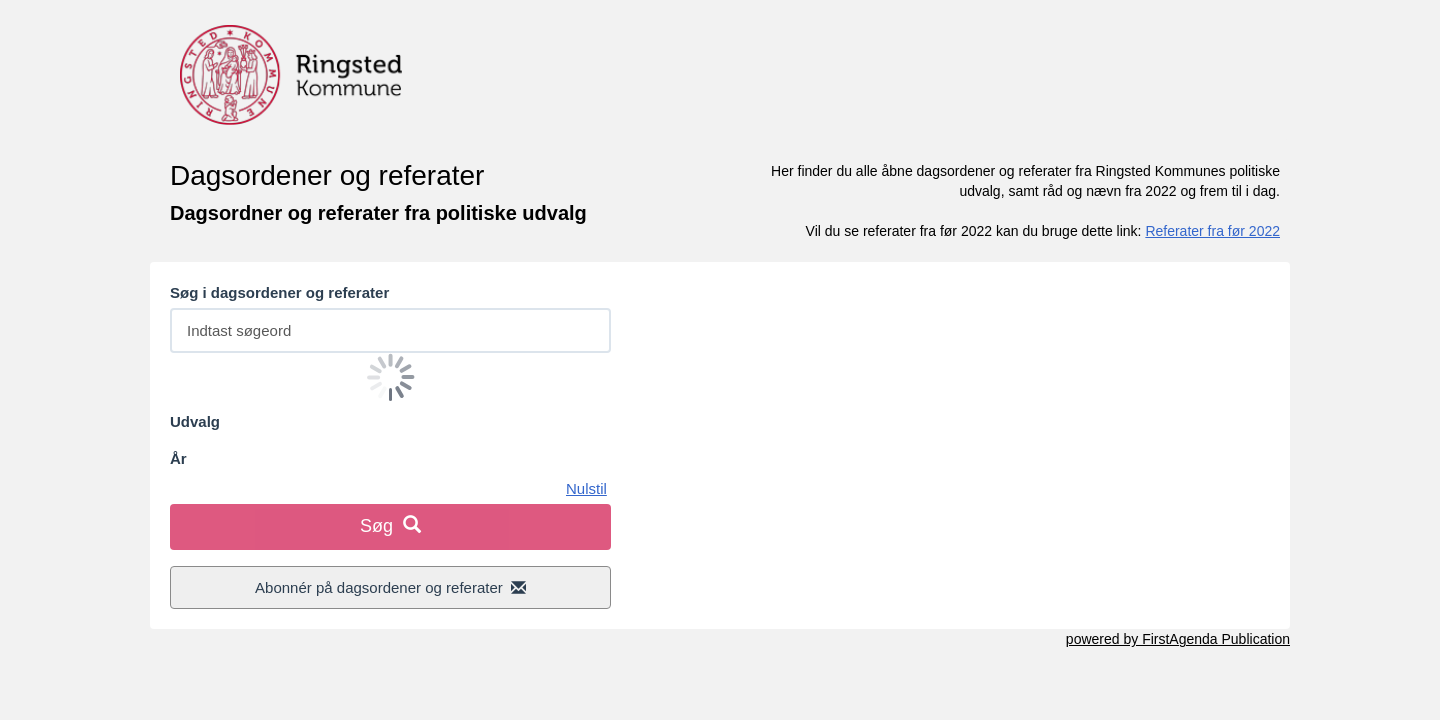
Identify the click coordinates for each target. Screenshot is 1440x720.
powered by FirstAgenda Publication (1178, 639)
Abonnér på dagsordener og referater (390, 587)
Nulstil (586, 488)
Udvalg (195, 421)
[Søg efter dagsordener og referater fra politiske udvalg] (390, 330)
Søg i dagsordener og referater (279, 292)
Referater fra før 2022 (1212, 231)
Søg (390, 525)
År (178, 458)
